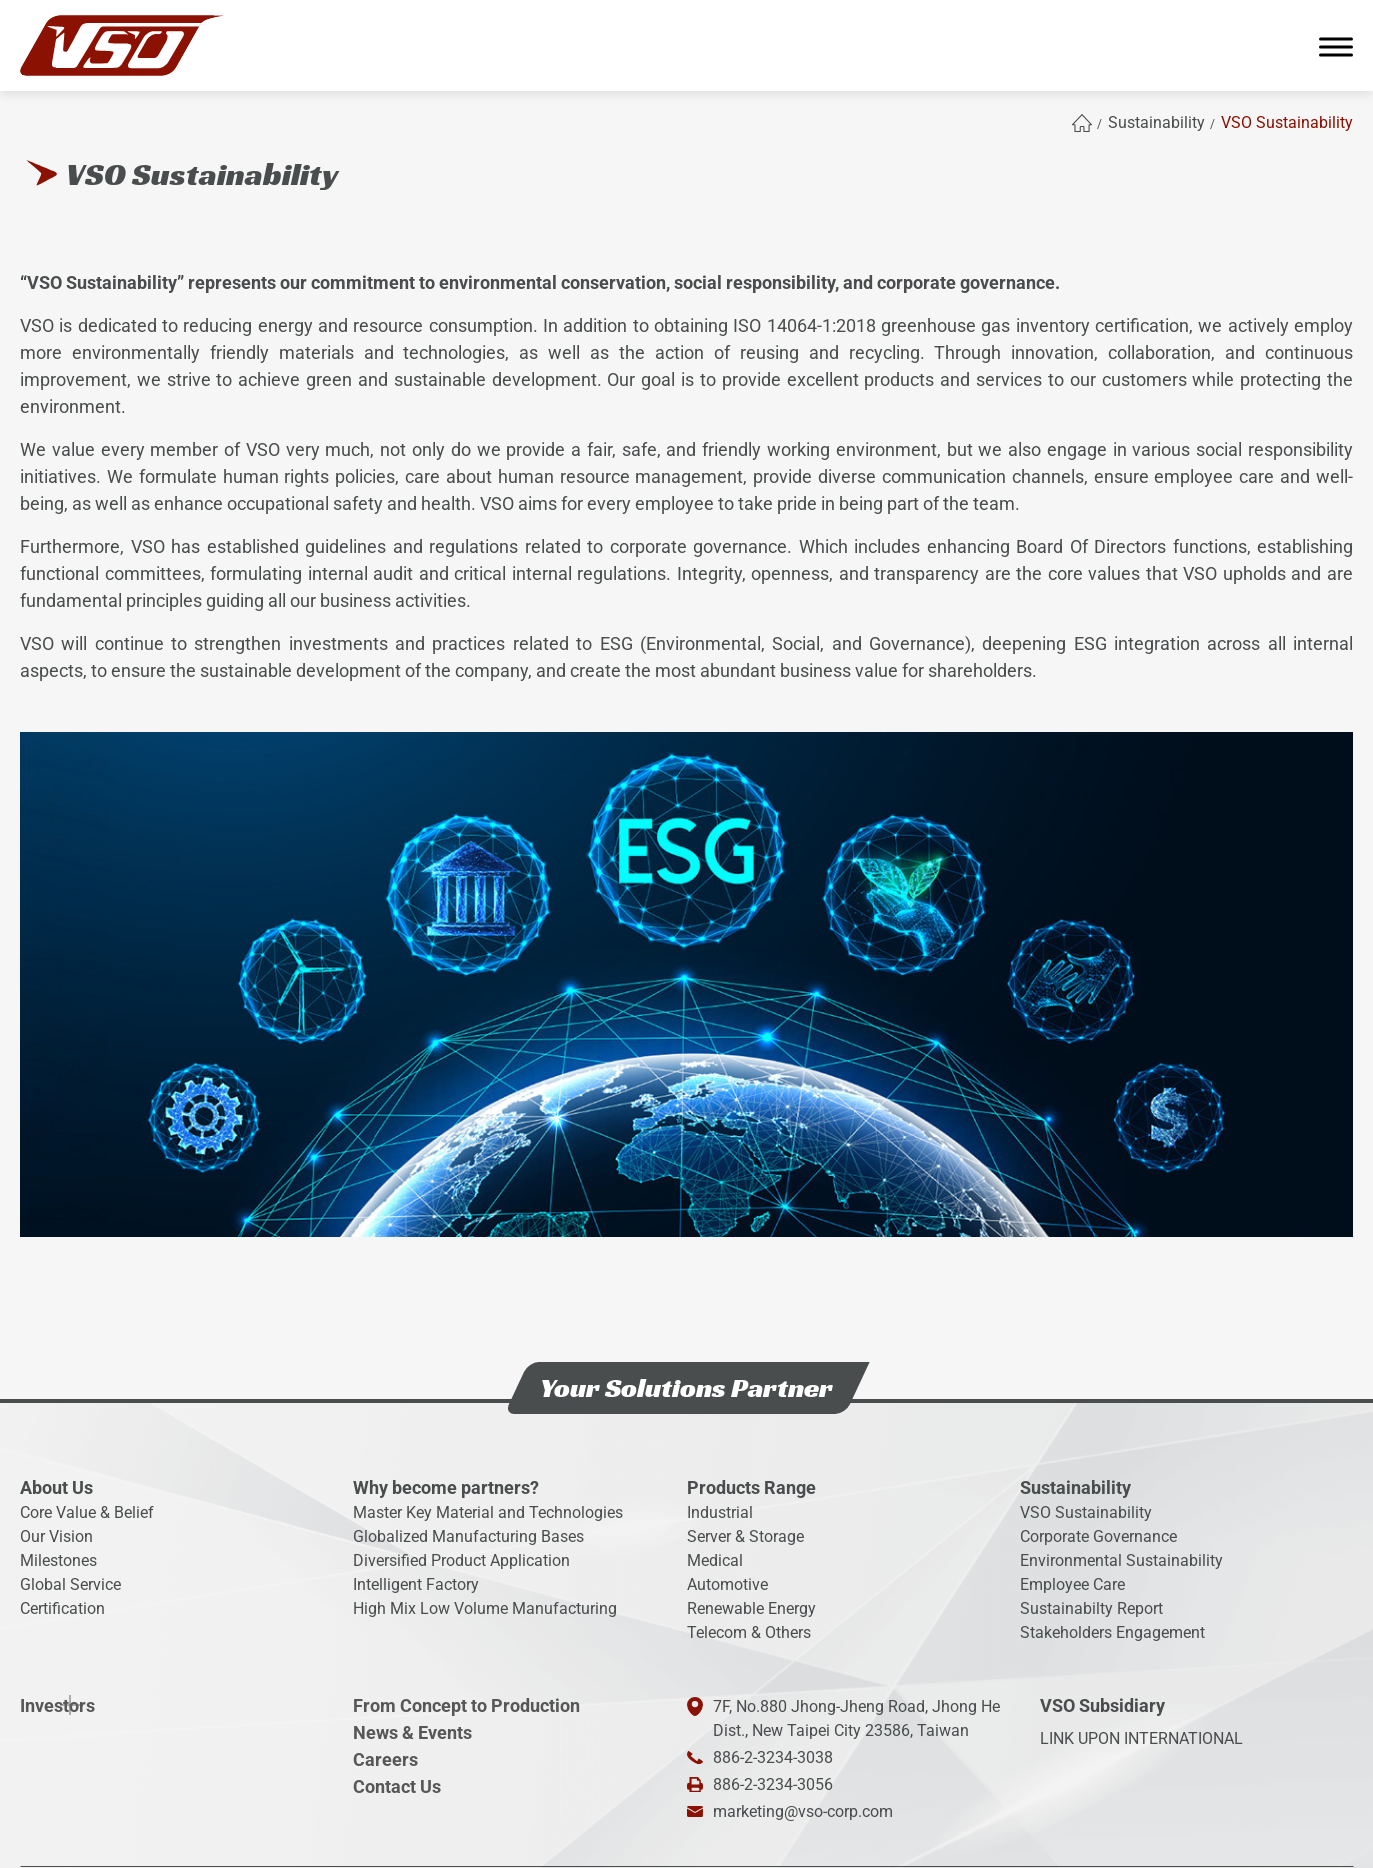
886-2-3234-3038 (773, 1757)
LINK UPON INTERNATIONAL (1141, 1738)
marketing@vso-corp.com (803, 1811)
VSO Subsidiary (1102, 1705)
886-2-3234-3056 (773, 1784)
